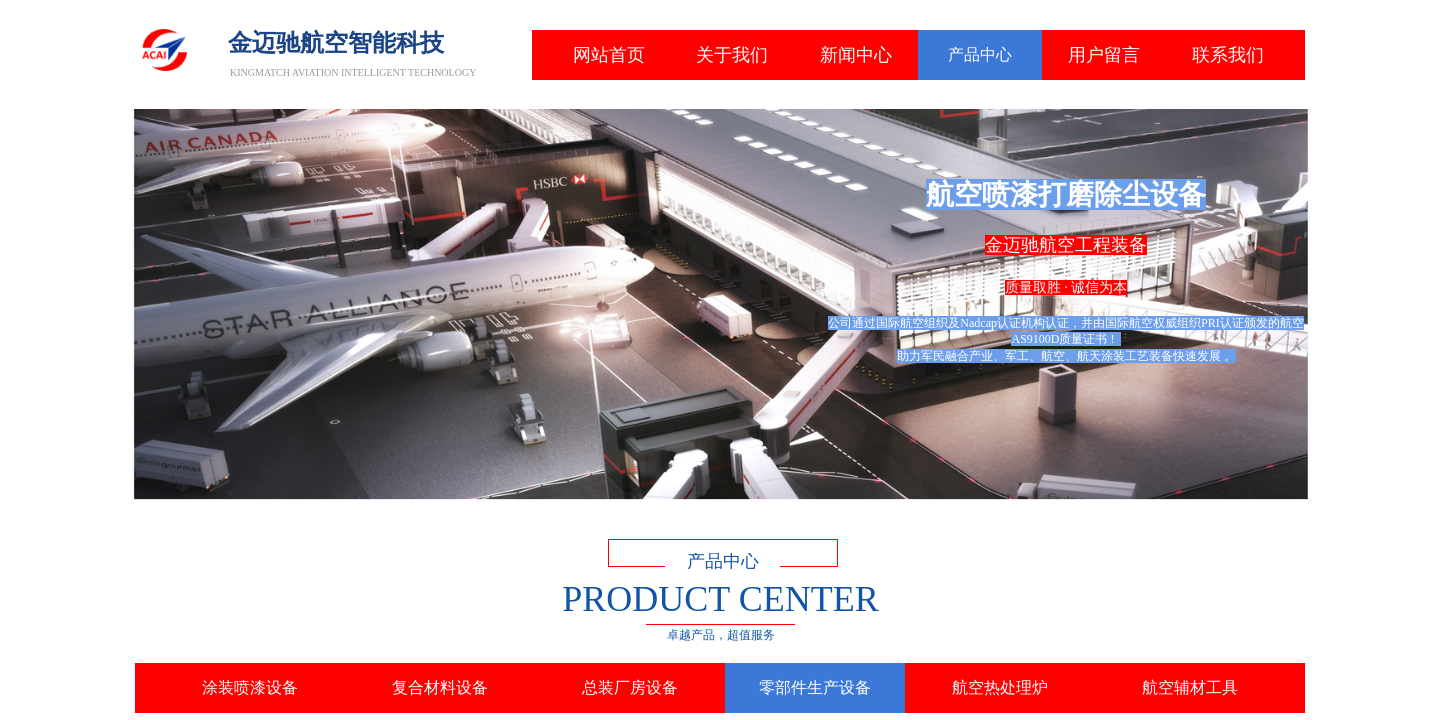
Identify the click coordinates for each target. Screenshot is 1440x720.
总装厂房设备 (630, 687)
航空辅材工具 (1190, 687)
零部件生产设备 (815, 687)
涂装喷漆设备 (250, 687)
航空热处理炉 (1000, 687)
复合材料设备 (440, 687)
